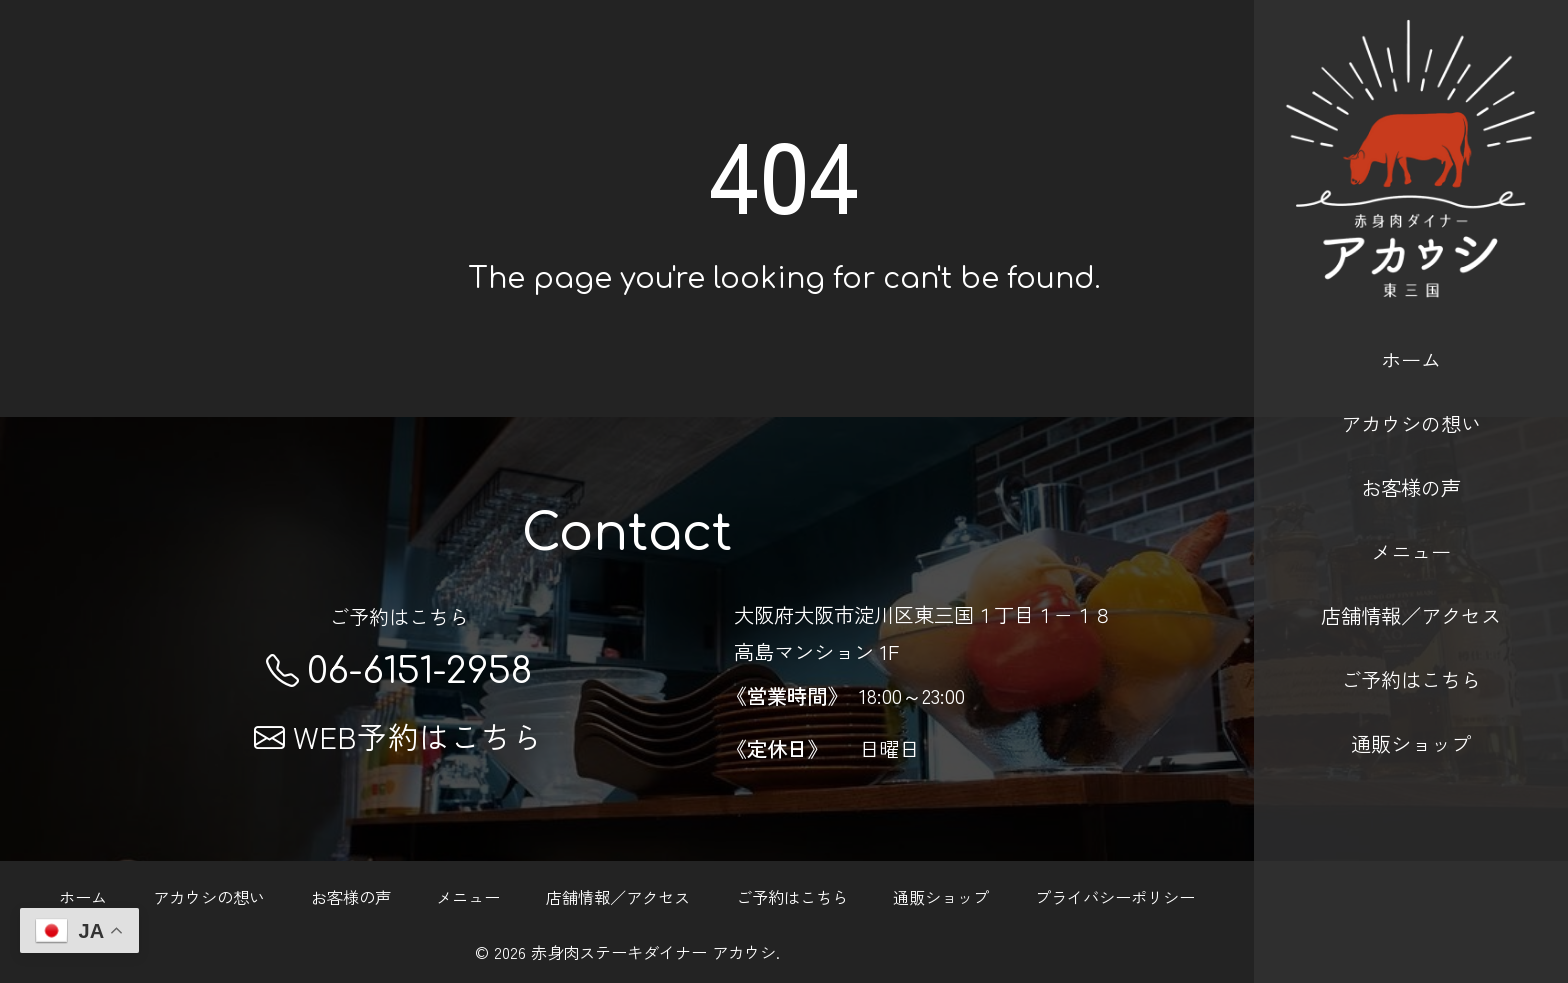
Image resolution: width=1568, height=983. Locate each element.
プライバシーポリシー (1115, 897)
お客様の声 (1411, 455)
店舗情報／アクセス (1411, 584)
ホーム (1411, 327)
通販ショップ (1411, 712)
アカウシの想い (1411, 391)
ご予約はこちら (1411, 648)
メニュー (1411, 519)
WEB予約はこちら (398, 736)
